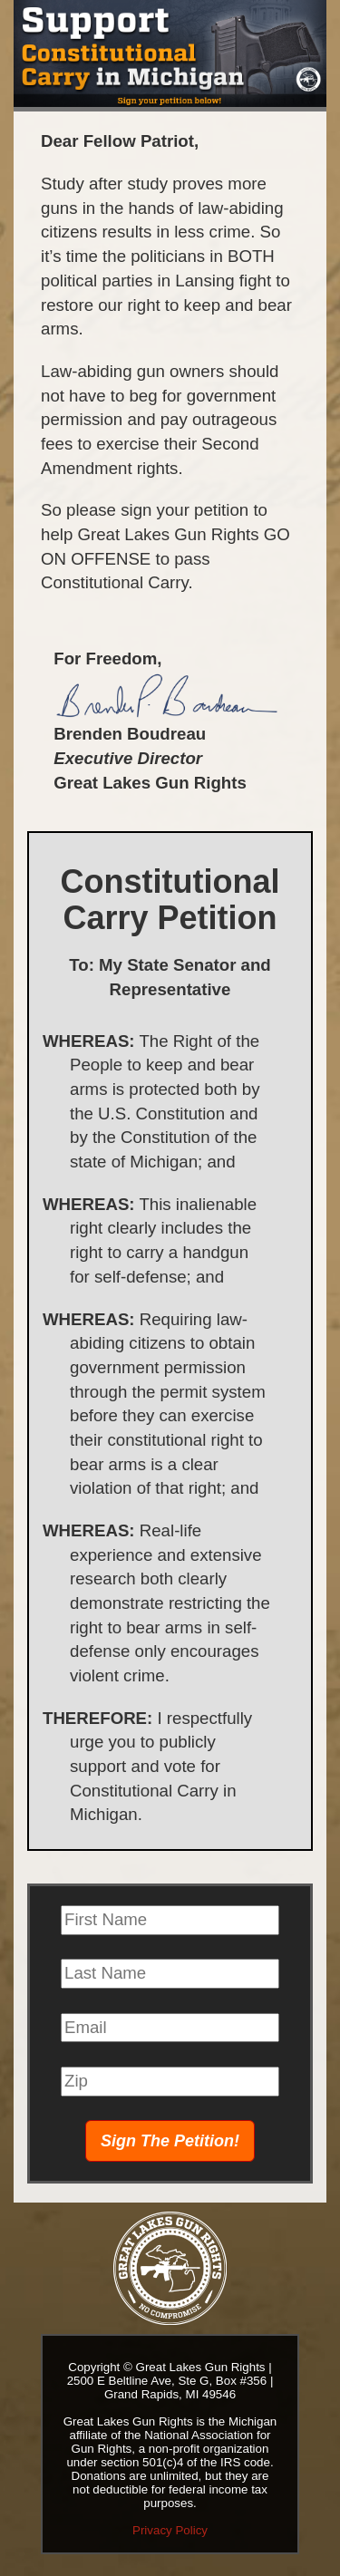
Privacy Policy (170, 2530)
